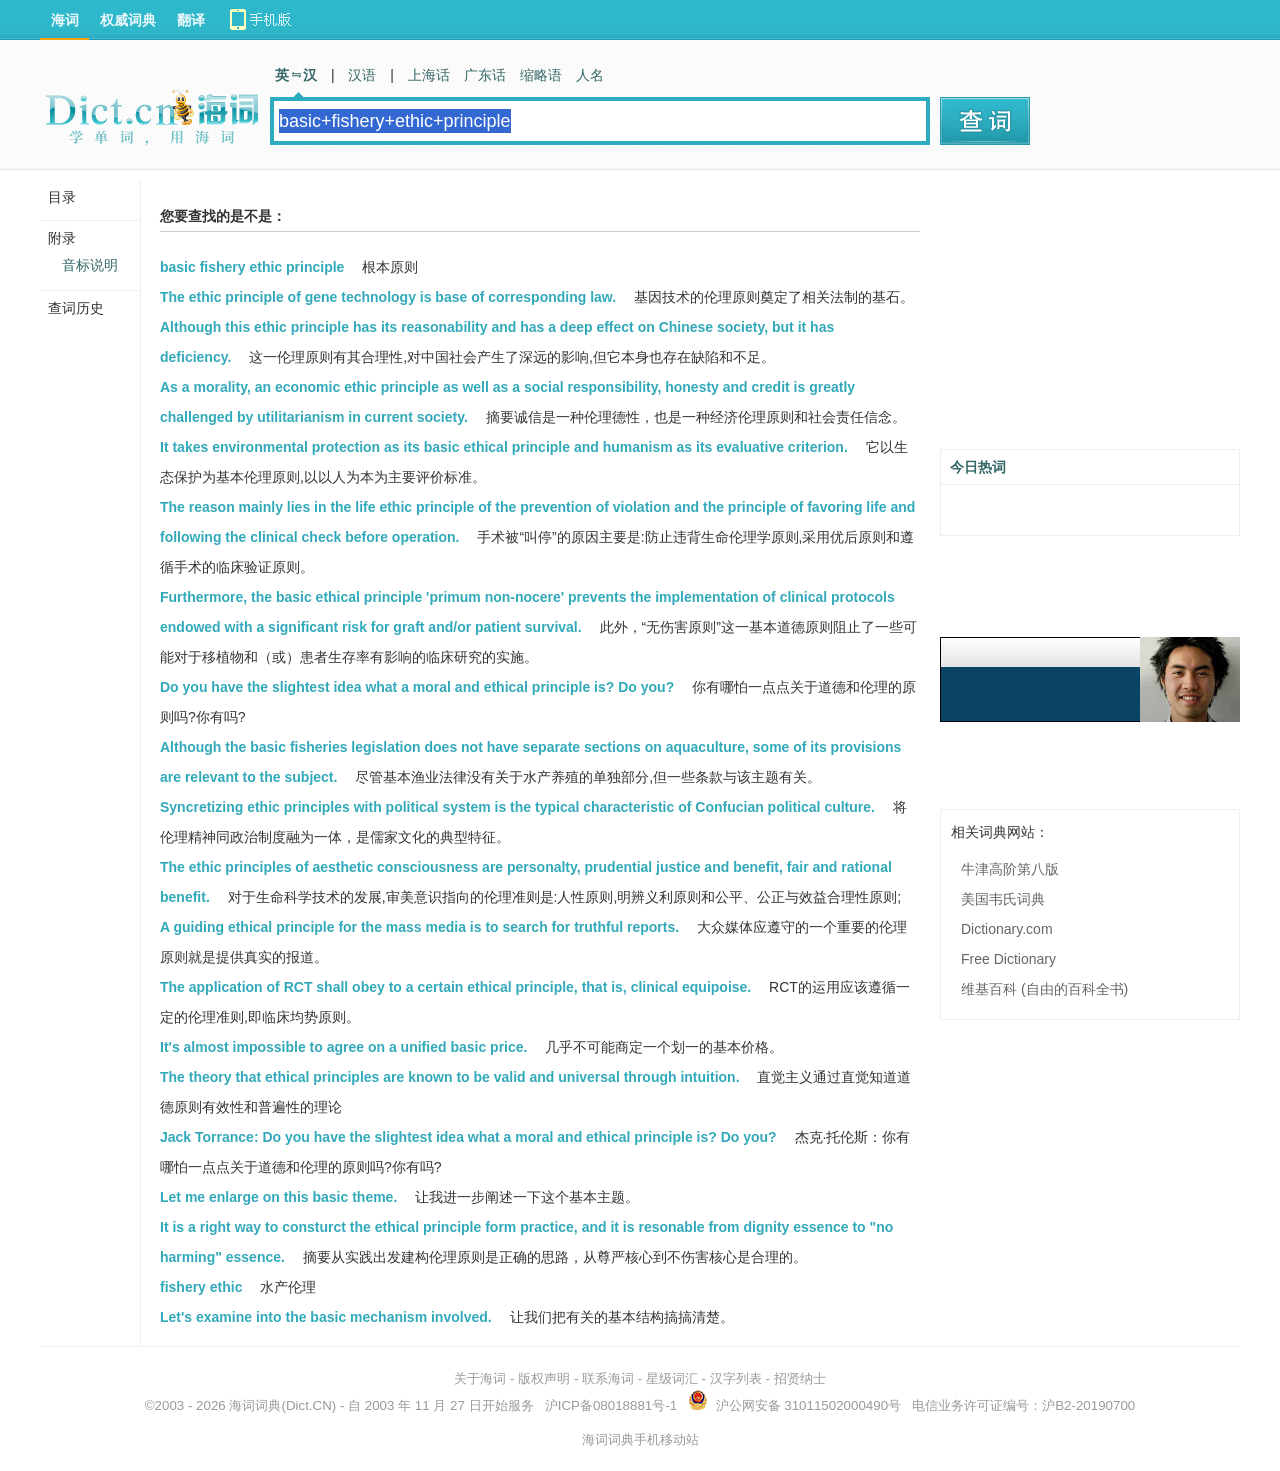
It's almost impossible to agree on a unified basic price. (343, 1047)
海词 (65, 20)
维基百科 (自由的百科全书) (1044, 989)
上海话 (429, 75)
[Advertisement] (1090, 317)
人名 (590, 75)
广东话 (485, 75)
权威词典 (128, 20)
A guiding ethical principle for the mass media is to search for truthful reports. (419, 927)
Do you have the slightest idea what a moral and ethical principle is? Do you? (417, 687)
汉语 (362, 75)
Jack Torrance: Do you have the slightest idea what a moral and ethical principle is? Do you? (468, 1137)
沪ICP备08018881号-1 (611, 1405)
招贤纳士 (800, 1378)
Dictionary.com (1007, 929)
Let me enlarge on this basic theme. (278, 1197)
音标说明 (90, 265)
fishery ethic (201, 1287)
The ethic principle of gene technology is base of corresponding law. (388, 297)
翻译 (191, 20)
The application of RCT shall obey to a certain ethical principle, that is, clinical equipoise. (455, 987)
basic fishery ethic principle (252, 267)
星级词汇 (672, 1378)
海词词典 (255, 1405)
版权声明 (544, 1378)
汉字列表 (736, 1378)
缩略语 (541, 75)
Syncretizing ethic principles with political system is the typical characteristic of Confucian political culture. (517, 807)
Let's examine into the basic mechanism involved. (326, 1317)
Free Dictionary (1008, 959)
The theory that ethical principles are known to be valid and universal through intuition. (450, 1077)
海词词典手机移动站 (640, 1439)
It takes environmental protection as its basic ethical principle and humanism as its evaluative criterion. (504, 447)
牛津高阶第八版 (1010, 869)
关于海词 (480, 1378)
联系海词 (608, 1378)
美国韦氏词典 (1003, 899)
